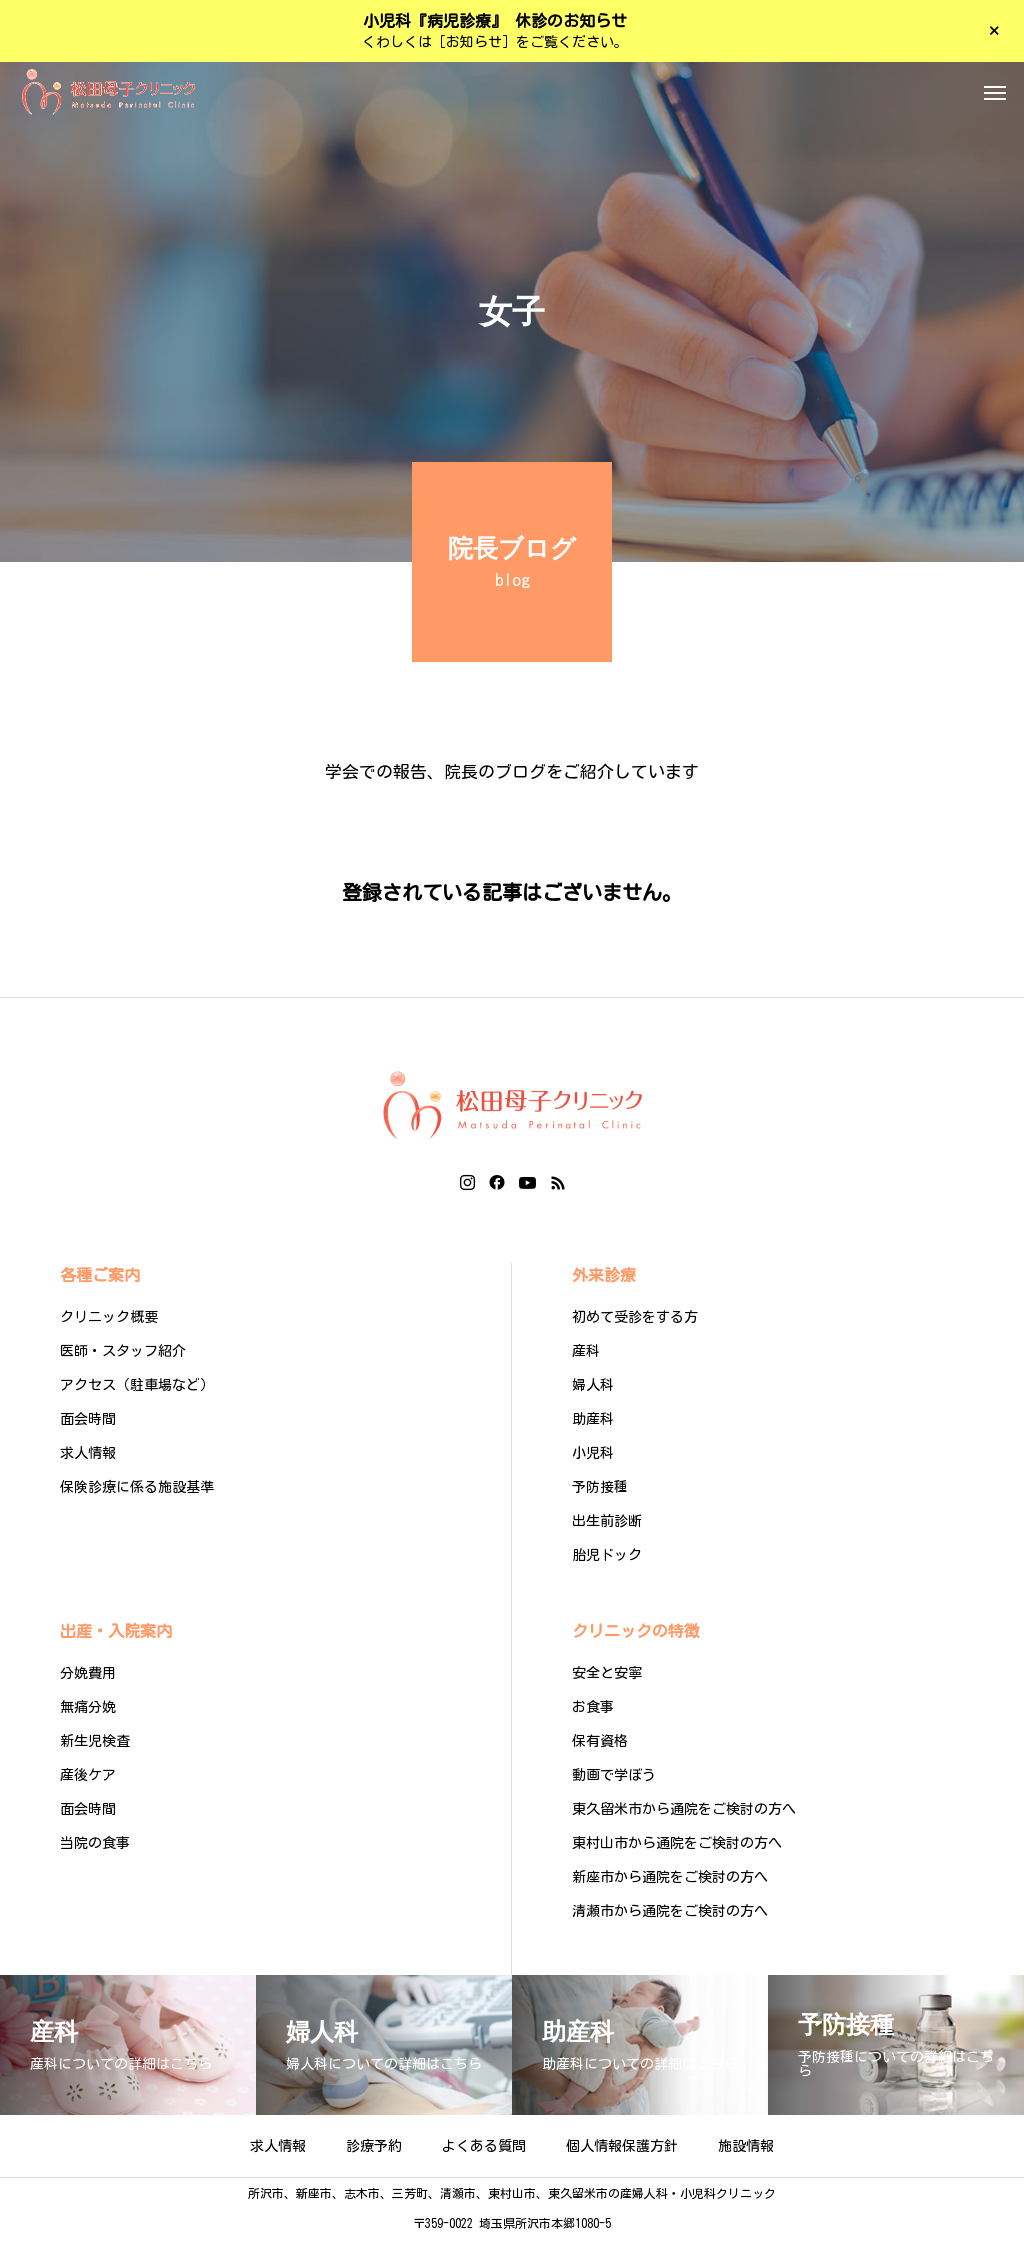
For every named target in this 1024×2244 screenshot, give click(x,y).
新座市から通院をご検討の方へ (670, 1883)
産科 (586, 1357)
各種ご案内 (100, 1281)
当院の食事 (95, 1849)
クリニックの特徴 (636, 1637)
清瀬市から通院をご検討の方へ (670, 1917)
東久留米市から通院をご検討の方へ (684, 1815)
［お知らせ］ (474, 42)
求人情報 (88, 1459)
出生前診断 (607, 1527)
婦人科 (593, 1391)
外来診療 (604, 1281)
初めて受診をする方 (635, 1323)
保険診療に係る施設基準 (137, 1493)
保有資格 (600, 1747)
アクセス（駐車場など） (137, 1391)
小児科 (593, 1459)
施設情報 (746, 2152)
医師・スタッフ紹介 (123, 1357)
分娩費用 (88, 1679)
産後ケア (88, 1781)
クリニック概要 (109, 1323)
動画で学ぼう (614, 1781)
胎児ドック (607, 1561)
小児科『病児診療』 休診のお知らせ (495, 21)
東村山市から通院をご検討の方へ (677, 1849)
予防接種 (600, 1493)
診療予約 (374, 2152)
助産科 (593, 1425)
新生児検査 (95, 1747)
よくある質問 (484, 2152)
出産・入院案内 (116, 1637)
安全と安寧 (607, 1679)
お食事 (593, 1713)
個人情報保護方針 (622, 2152)
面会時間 (88, 1425)
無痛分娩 (88, 1713)
